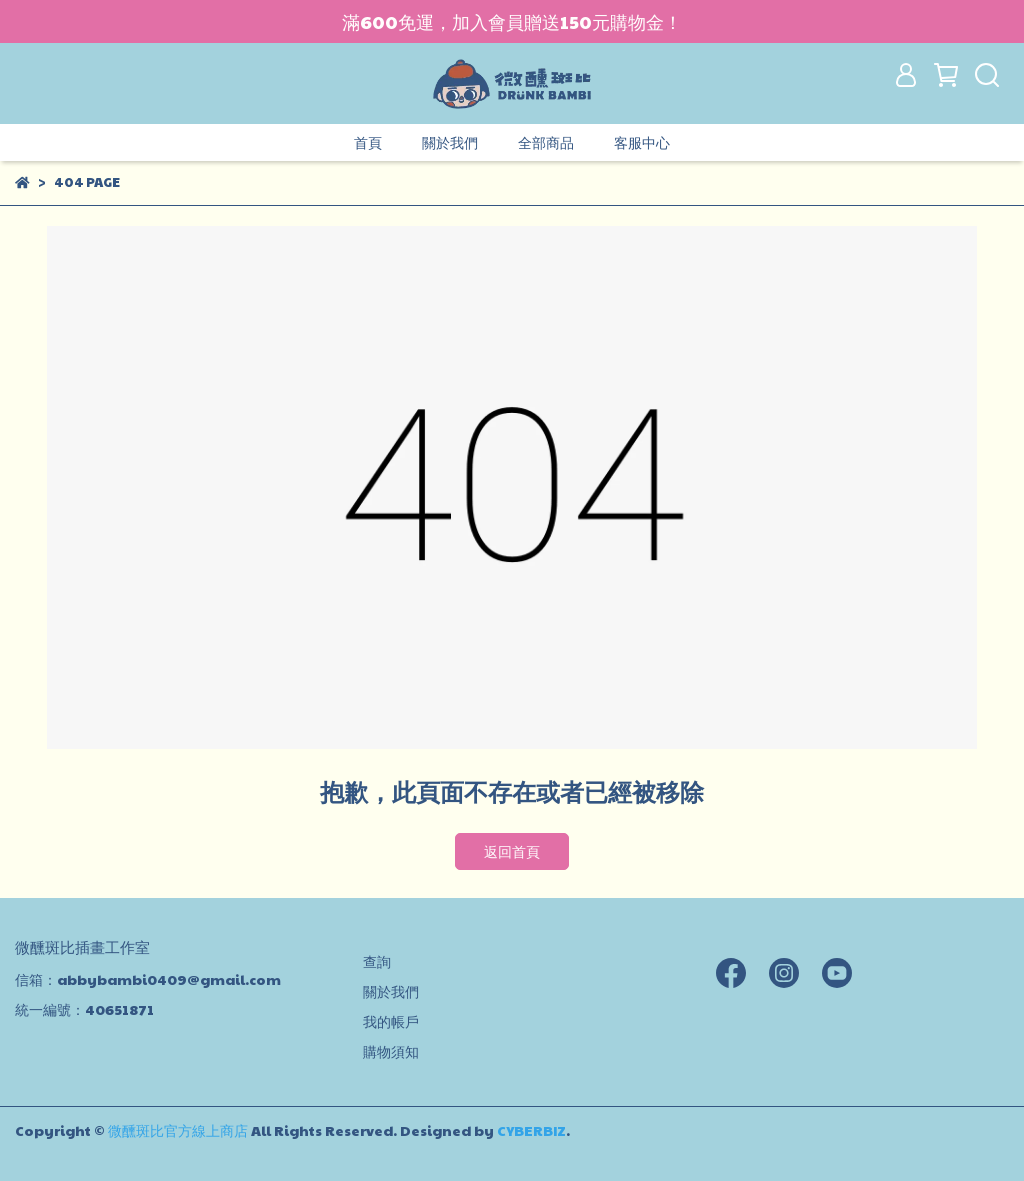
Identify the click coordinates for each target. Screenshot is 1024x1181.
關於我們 (450, 142)
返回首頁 (512, 851)
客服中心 (642, 142)
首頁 (368, 142)
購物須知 (391, 1051)
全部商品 (546, 142)
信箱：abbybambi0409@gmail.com (148, 979)
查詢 (377, 961)
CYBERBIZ (531, 1130)
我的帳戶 (391, 1021)
